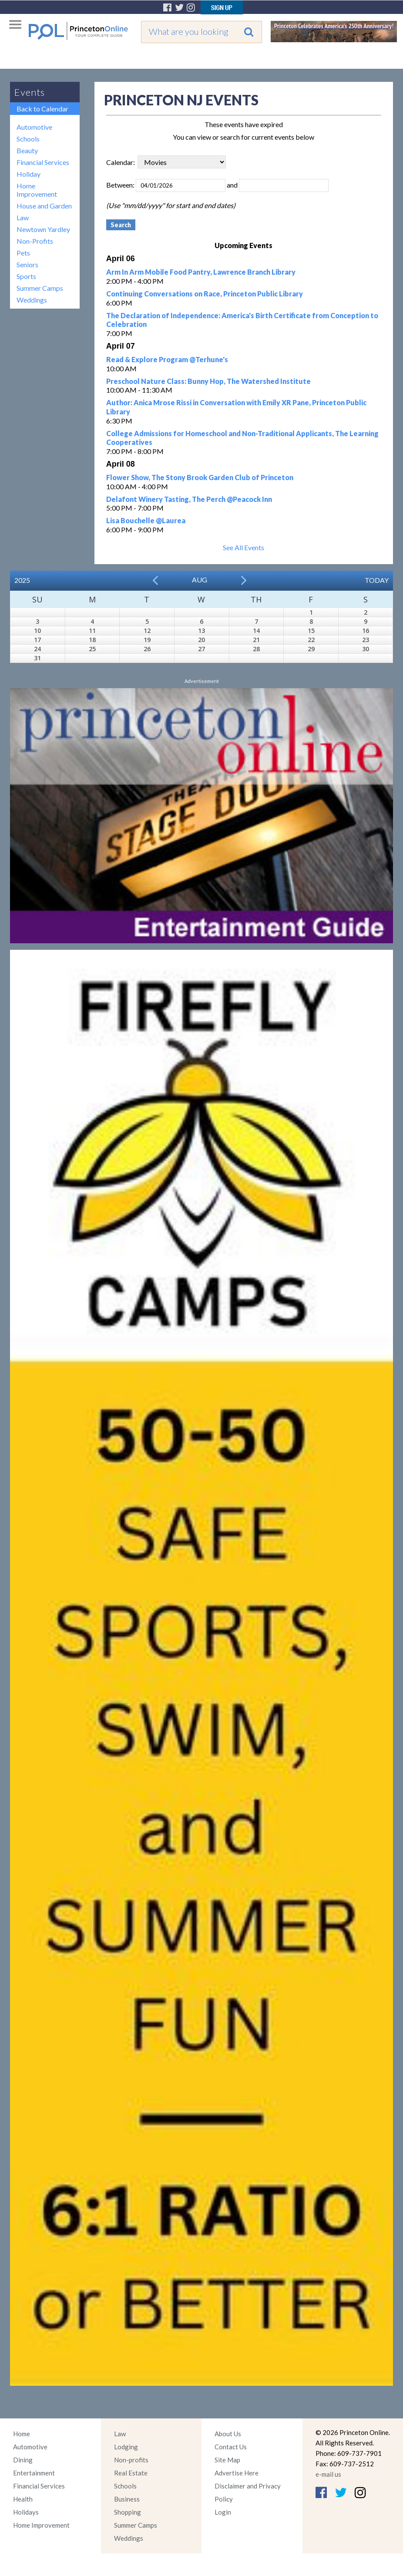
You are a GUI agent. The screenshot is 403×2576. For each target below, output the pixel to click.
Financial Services (43, 162)
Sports (26, 276)
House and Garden (44, 206)
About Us (228, 2434)
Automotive (34, 127)
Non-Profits (35, 241)
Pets (23, 253)
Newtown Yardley (43, 229)
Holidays (26, 2512)
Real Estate (131, 2473)
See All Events (243, 547)
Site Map (227, 2460)
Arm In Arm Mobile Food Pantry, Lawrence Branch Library (201, 272)
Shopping (127, 2512)
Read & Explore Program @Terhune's (167, 359)
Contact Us (231, 2447)
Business (127, 2499)
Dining (23, 2460)
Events (29, 92)
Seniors (27, 264)
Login (223, 2512)
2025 (22, 580)
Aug (199, 579)
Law (23, 217)
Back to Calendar (42, 108)
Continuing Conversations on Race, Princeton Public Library (204, 293)
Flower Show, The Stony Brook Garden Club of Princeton (199, 477)
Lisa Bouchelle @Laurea (145, 520)
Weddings (32, 300)
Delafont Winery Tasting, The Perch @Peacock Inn (189, 499)
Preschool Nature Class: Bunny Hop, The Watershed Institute (208, 381)
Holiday (28, 174)
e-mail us (328, 2474)
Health (23, 2499)
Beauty (27, 150)
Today (377, 580)
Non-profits (131, 2460)
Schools (28, 139)
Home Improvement (37, 190)
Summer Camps (40, 288)
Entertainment (34, 2473)
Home (21, 2434)
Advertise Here (237, 2473)
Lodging (126, 2447)
